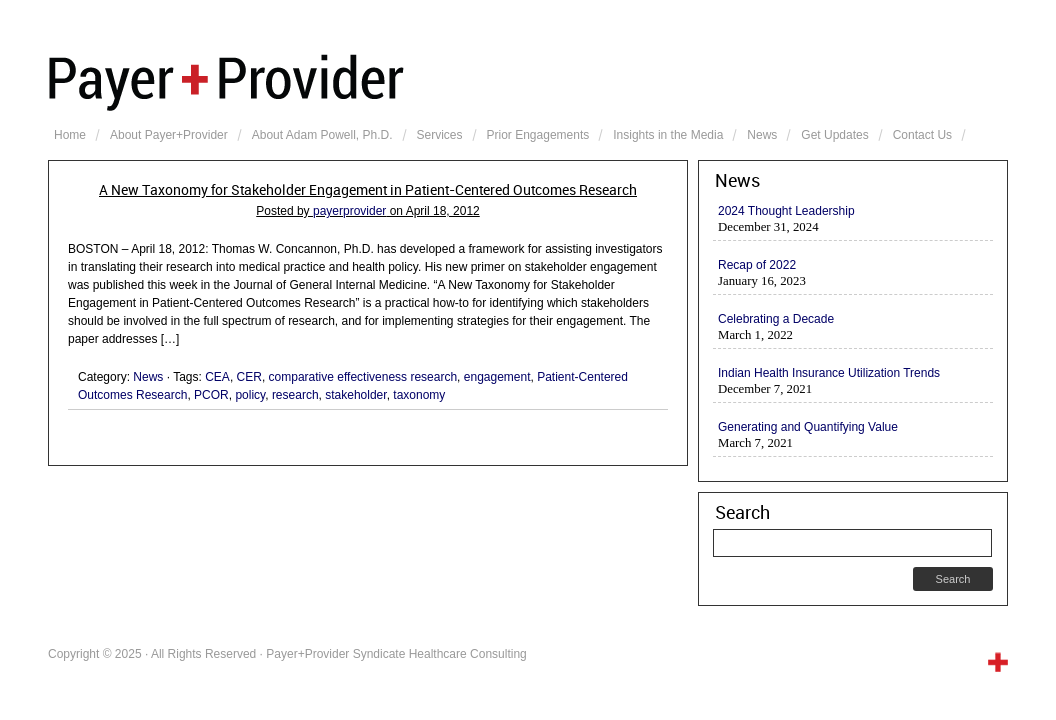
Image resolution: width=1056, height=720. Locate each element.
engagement (497, 377)
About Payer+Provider (169, 135)
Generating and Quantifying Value (808, 427)
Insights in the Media (668, 135)
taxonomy (419, 395)
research (295, 395)
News (762, 135)
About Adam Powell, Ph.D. (322, 135)
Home (70, 135)
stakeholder (355, 395)
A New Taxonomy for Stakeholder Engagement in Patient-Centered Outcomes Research (368, 190)
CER (249, 377)
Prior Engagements (538, 135)
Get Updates (834, 135)
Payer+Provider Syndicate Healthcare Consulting (528, 80)
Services (440, 135)
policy (250, 395)
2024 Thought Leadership (786, 211)
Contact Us (922, 135)
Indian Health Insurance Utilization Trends (829, 373)
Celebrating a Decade (776, 319)
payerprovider (349, 211)
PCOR (211, 395)
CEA (217, 377)
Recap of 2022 (757, 265)
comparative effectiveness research (363, 377)
